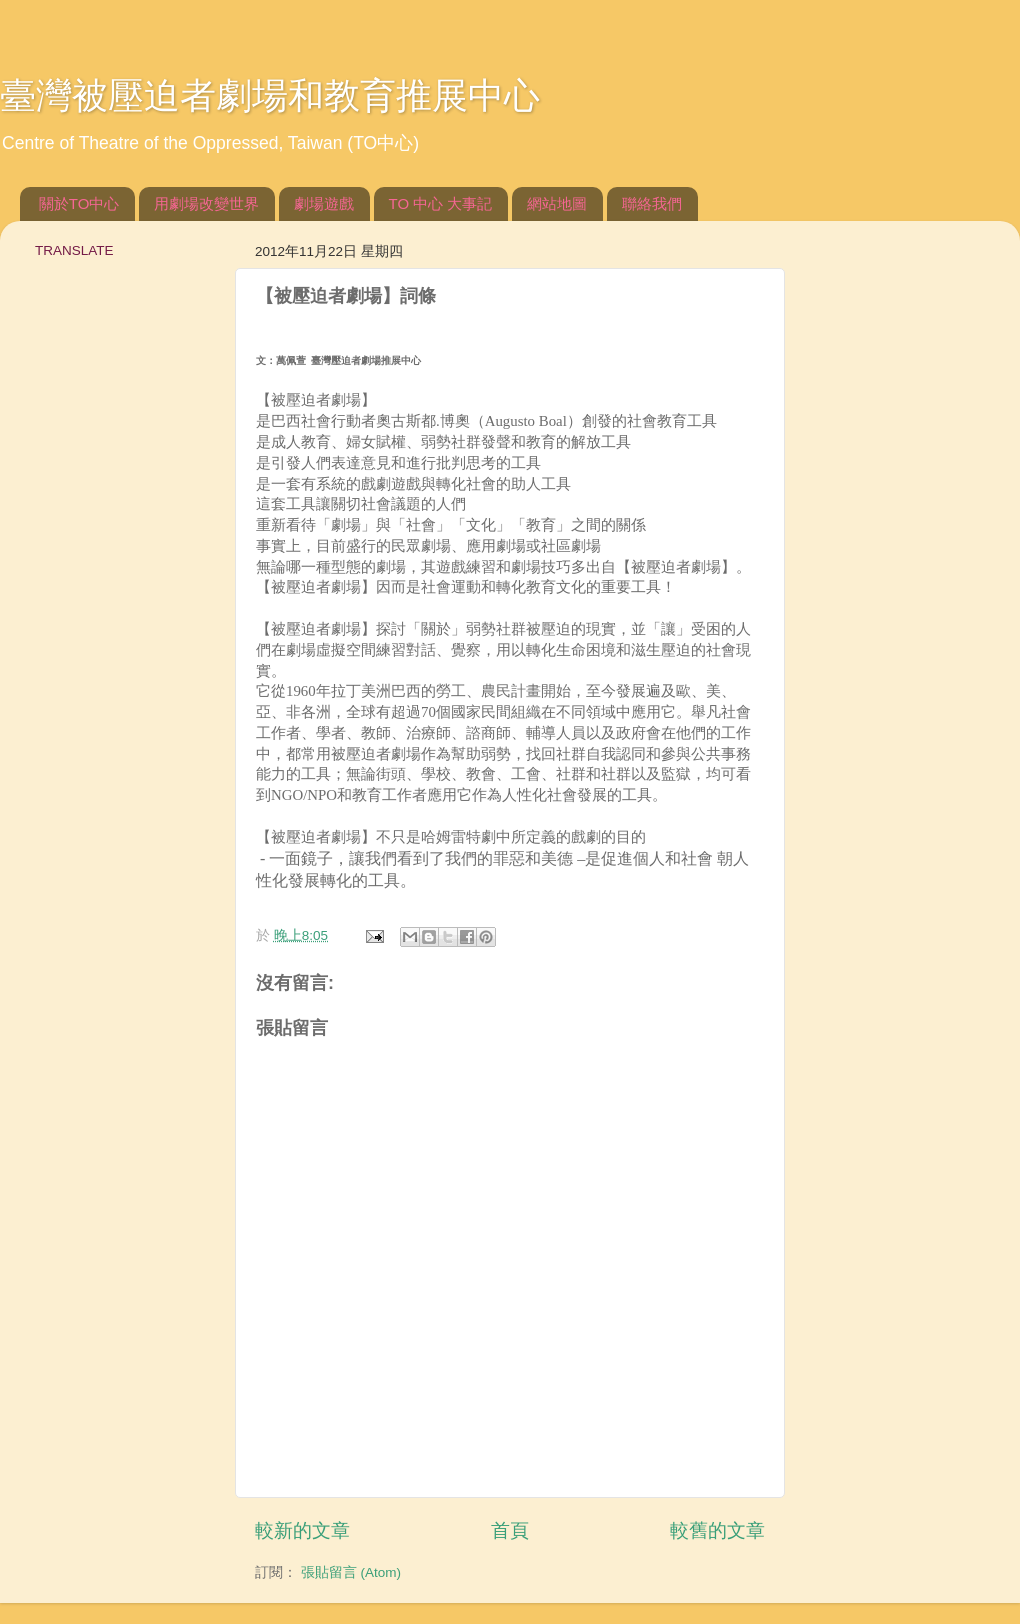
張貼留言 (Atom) (351, 1572)
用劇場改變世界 (206, 203)
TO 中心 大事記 (441, 203)
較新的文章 (302, 1530)
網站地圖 (557, 203)
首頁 (510, 1530)
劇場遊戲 (324, 203)
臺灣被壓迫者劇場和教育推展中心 (270, 95)
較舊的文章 (717, 1530)
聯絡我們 (652, 203)
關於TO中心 (79, 203)
